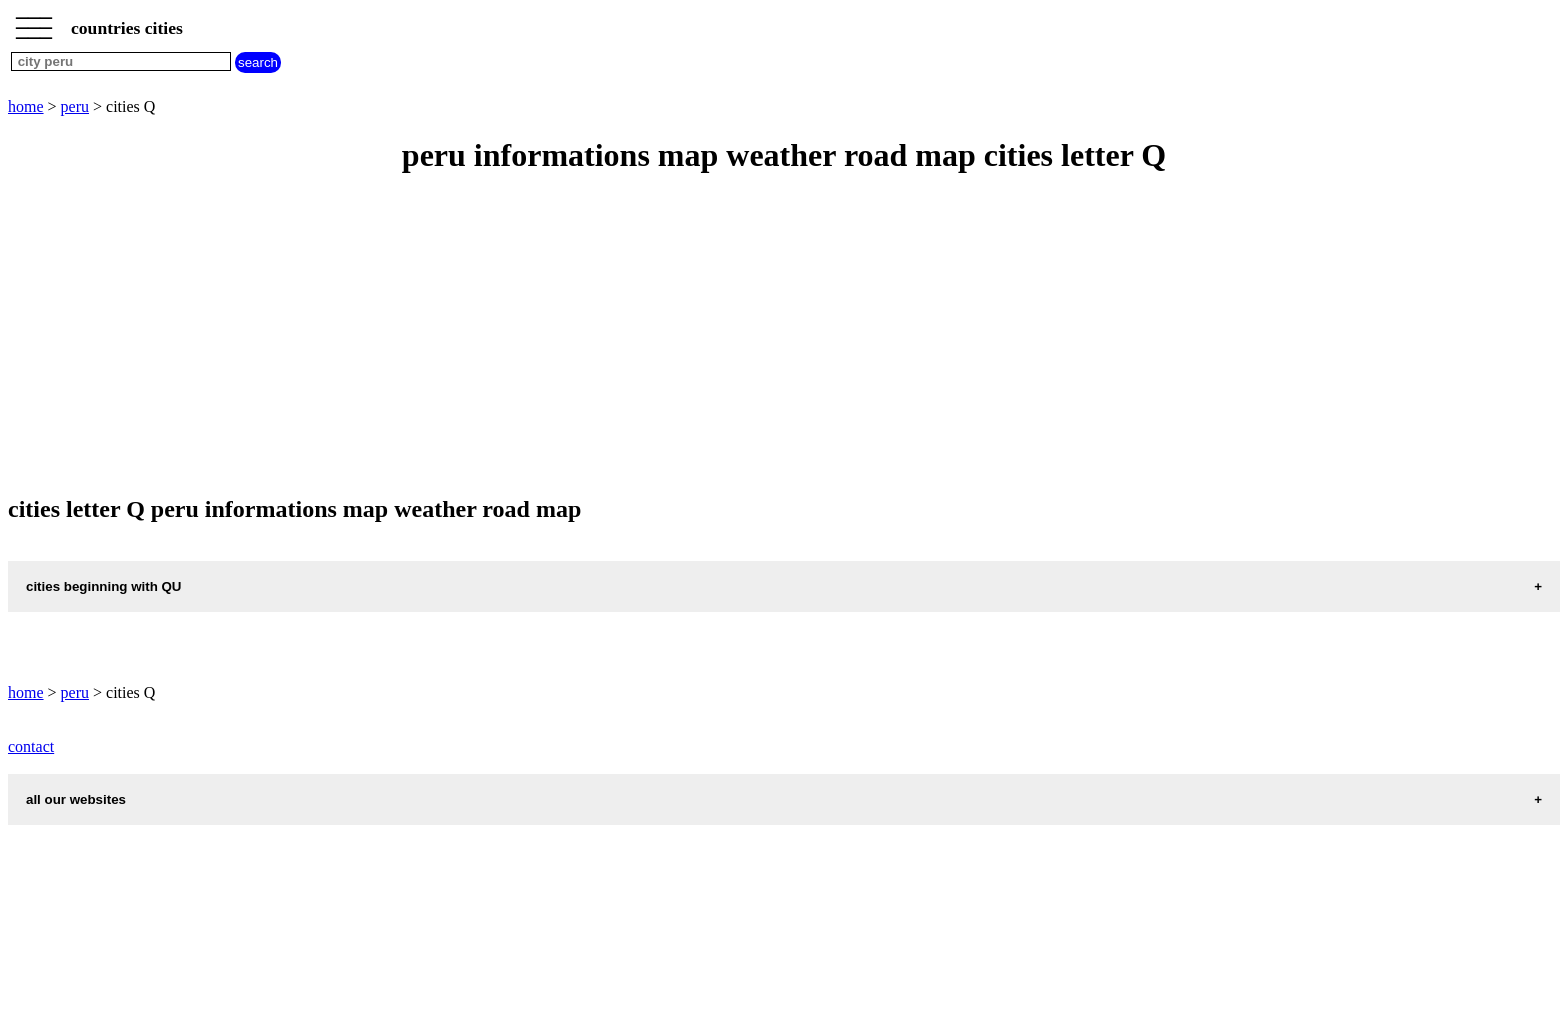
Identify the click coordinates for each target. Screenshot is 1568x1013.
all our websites (76, 799)
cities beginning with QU (104, 586)
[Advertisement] (608, 336)
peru (75, 106)
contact (31, 746)
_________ (34, 22)
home (26, 106)
